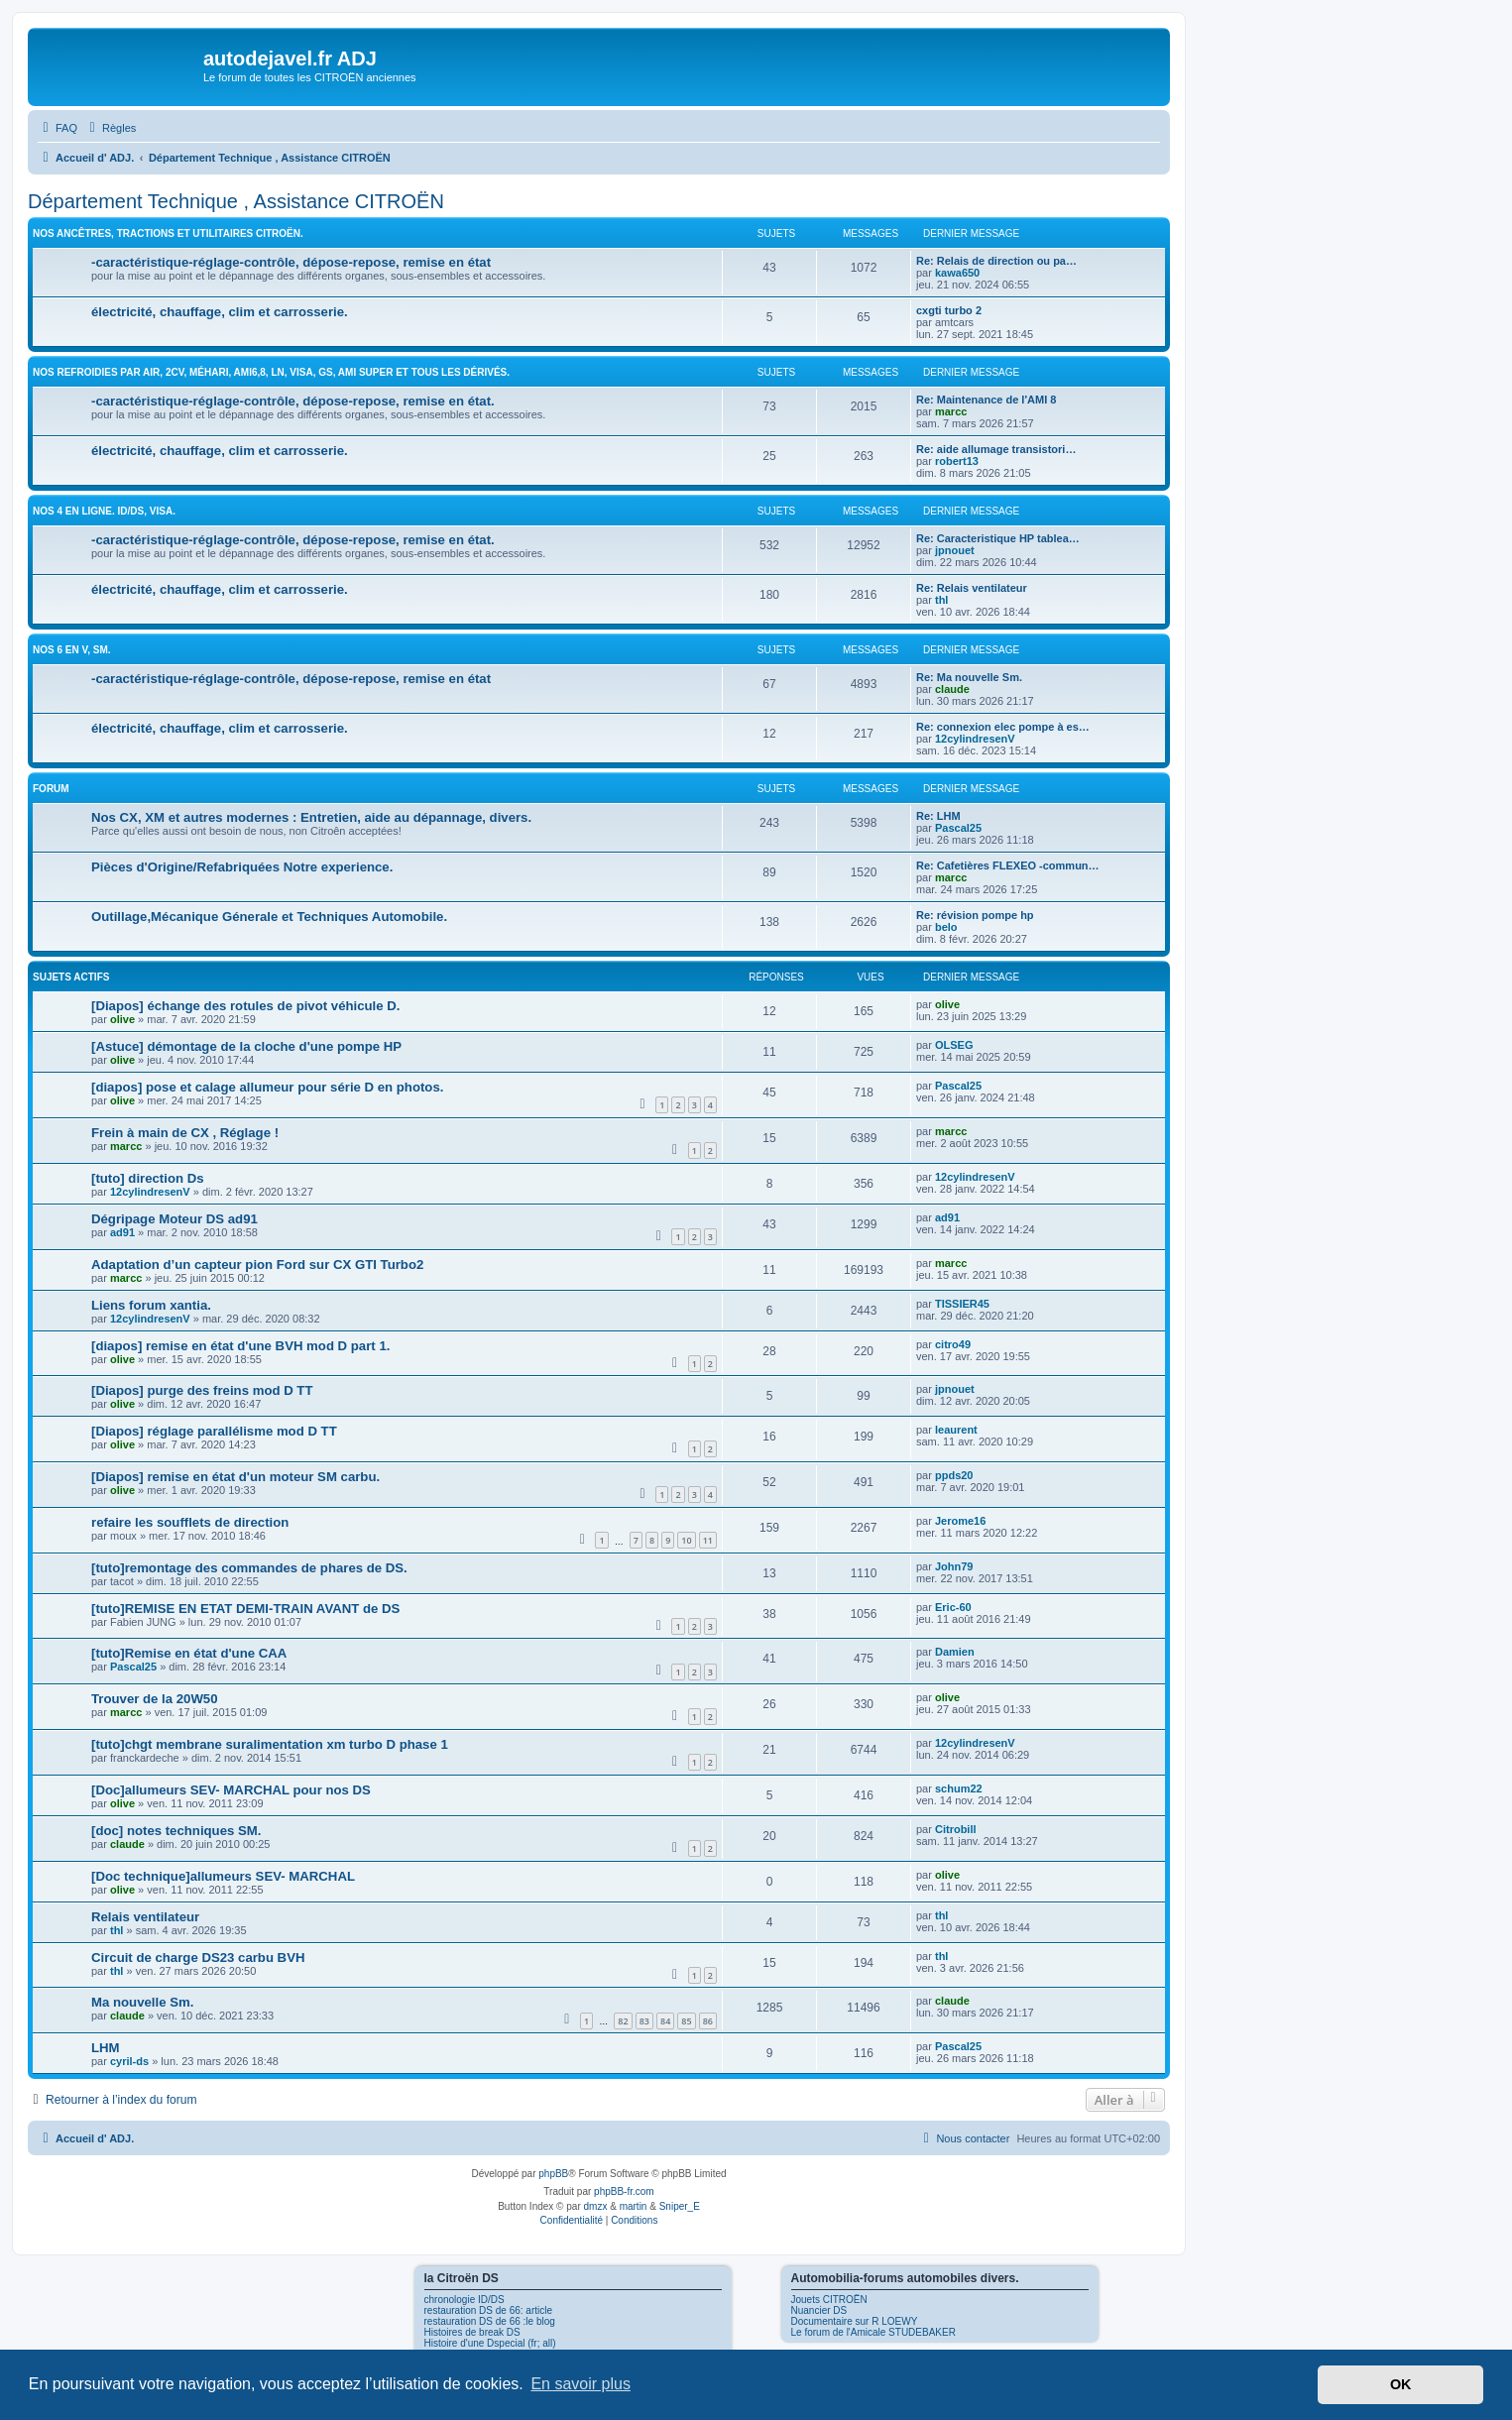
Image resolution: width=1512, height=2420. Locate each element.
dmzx (596, 2206)
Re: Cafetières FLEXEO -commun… (1008, 865)
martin (633, 2206)
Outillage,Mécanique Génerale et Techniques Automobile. (269, 916)
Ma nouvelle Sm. (142, 2002)
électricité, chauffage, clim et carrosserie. (219, 311)
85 (686, 2021)
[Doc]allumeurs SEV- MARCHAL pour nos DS (231, 1790)
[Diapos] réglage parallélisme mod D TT (214, 1431)
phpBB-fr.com (624, 2191)
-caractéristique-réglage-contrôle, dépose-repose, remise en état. (293, 401)
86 (708, 2021)
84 (665, 2021)
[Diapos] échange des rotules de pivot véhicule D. (245, 1005)
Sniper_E (679, 2206)
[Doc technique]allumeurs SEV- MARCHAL (223, 1876)
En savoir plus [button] (580, 2383)
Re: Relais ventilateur (971, 588)
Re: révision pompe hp (975, 915)
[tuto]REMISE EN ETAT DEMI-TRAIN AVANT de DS (245, 1608)
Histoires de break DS (472, 2332)
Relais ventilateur (145, 1916)
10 (686, 1540)
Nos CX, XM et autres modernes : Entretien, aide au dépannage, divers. (311, 817)
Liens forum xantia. (151, 1305)
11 (708, 1540)
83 (644, 2021)
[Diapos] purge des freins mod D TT (201, 1390)
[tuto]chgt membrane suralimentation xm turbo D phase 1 (269, 1744)
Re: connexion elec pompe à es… (1003, 727)
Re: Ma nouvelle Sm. (969, 677)
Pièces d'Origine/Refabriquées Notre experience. (242, 867)
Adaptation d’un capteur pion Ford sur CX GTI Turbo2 (257, 1264)
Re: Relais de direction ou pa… (996, 261)
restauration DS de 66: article (488, 2310)
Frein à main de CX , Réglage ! (185, 1132)
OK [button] (1401, 2384)
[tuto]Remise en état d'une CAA (189, 1653)
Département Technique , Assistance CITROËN (236, 201)
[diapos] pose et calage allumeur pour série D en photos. (267, 1087)
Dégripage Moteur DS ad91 (174, 1218)
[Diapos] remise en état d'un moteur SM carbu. (235, 1476)
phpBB (553, 2173)
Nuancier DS (819, 2310)
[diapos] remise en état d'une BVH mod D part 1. (240, 1345)
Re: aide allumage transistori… (996, 449)
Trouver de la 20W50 (154, 1698)
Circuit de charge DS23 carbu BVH (197, 1957)
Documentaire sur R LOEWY (854, 2321)
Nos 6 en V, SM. (72, 649)
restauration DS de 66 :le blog (489, 2321)
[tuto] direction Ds (147, 1178)
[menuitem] (57, 128)
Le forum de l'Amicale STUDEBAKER (873, 2332)
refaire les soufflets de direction (190, 1522)
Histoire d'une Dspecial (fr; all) (490, 2343)
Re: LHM (938, 816)
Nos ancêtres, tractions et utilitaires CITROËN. (168, 233)
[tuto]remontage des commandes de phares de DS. (249, 1567)
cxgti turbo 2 (949, 310)
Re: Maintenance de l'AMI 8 (986, 399)
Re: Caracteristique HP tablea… (998, 538)
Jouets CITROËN (829, 2299)
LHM (105, 2047)
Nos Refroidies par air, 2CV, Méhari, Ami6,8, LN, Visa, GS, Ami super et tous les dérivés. (271, 372)
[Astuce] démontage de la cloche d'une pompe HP (246, 1046)
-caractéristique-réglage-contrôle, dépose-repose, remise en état (291, 262)
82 (623, 2021)
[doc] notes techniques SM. (176, 1830)
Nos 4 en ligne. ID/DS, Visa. (104, 511)
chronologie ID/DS (464, 2299)
